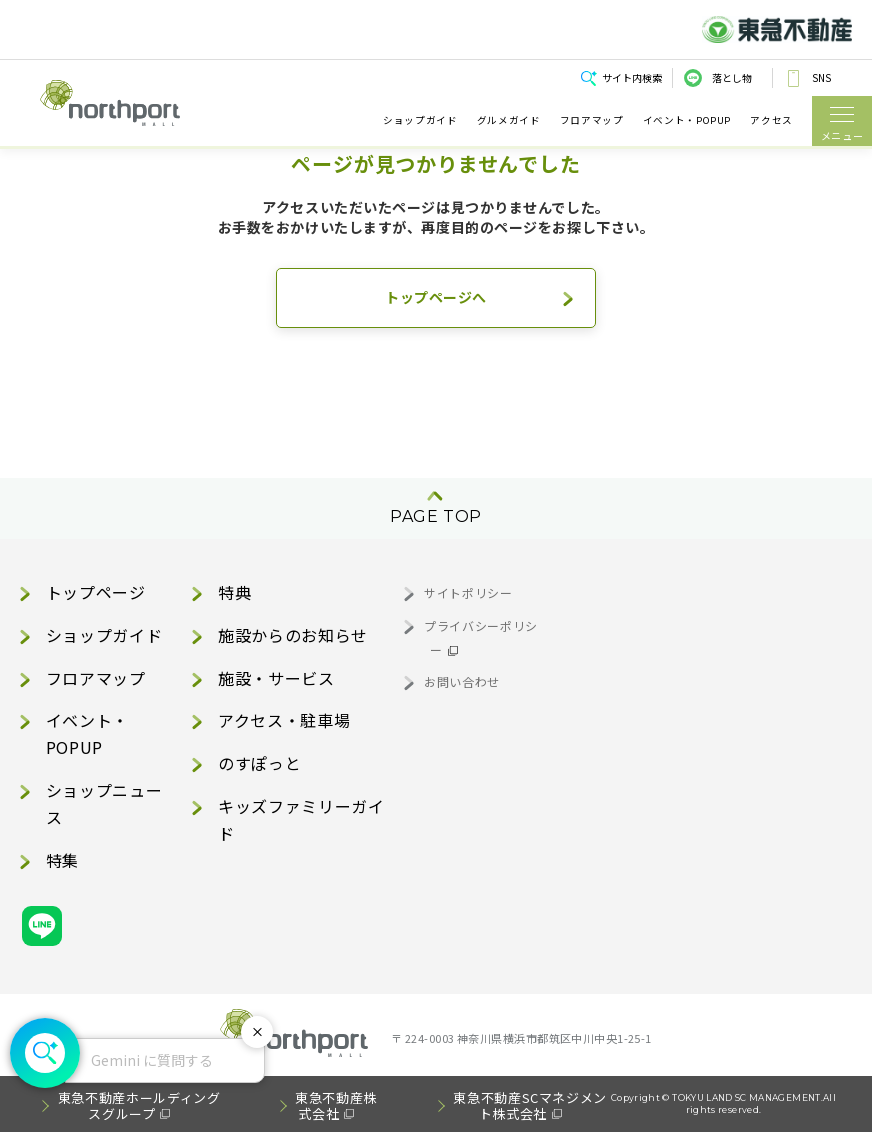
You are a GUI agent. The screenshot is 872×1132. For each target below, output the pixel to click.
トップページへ (436, 297)
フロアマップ (592, 120)
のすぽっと (259, 763)
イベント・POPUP (687, 120)
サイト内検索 (632, 77)
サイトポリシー (468, 592)
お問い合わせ (462, 681)
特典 (234, 592)
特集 (62, 860)
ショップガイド (420, 120)
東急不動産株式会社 (336, 1105)
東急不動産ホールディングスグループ (139, 1105)
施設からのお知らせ (293, 635)
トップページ (96, 592)
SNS (821, 77)
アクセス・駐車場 (284, 720)
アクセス (771, 120)
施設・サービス (276, 678)
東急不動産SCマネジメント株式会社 (530, 1105)
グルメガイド (509, 120)
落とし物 (732, 77)
